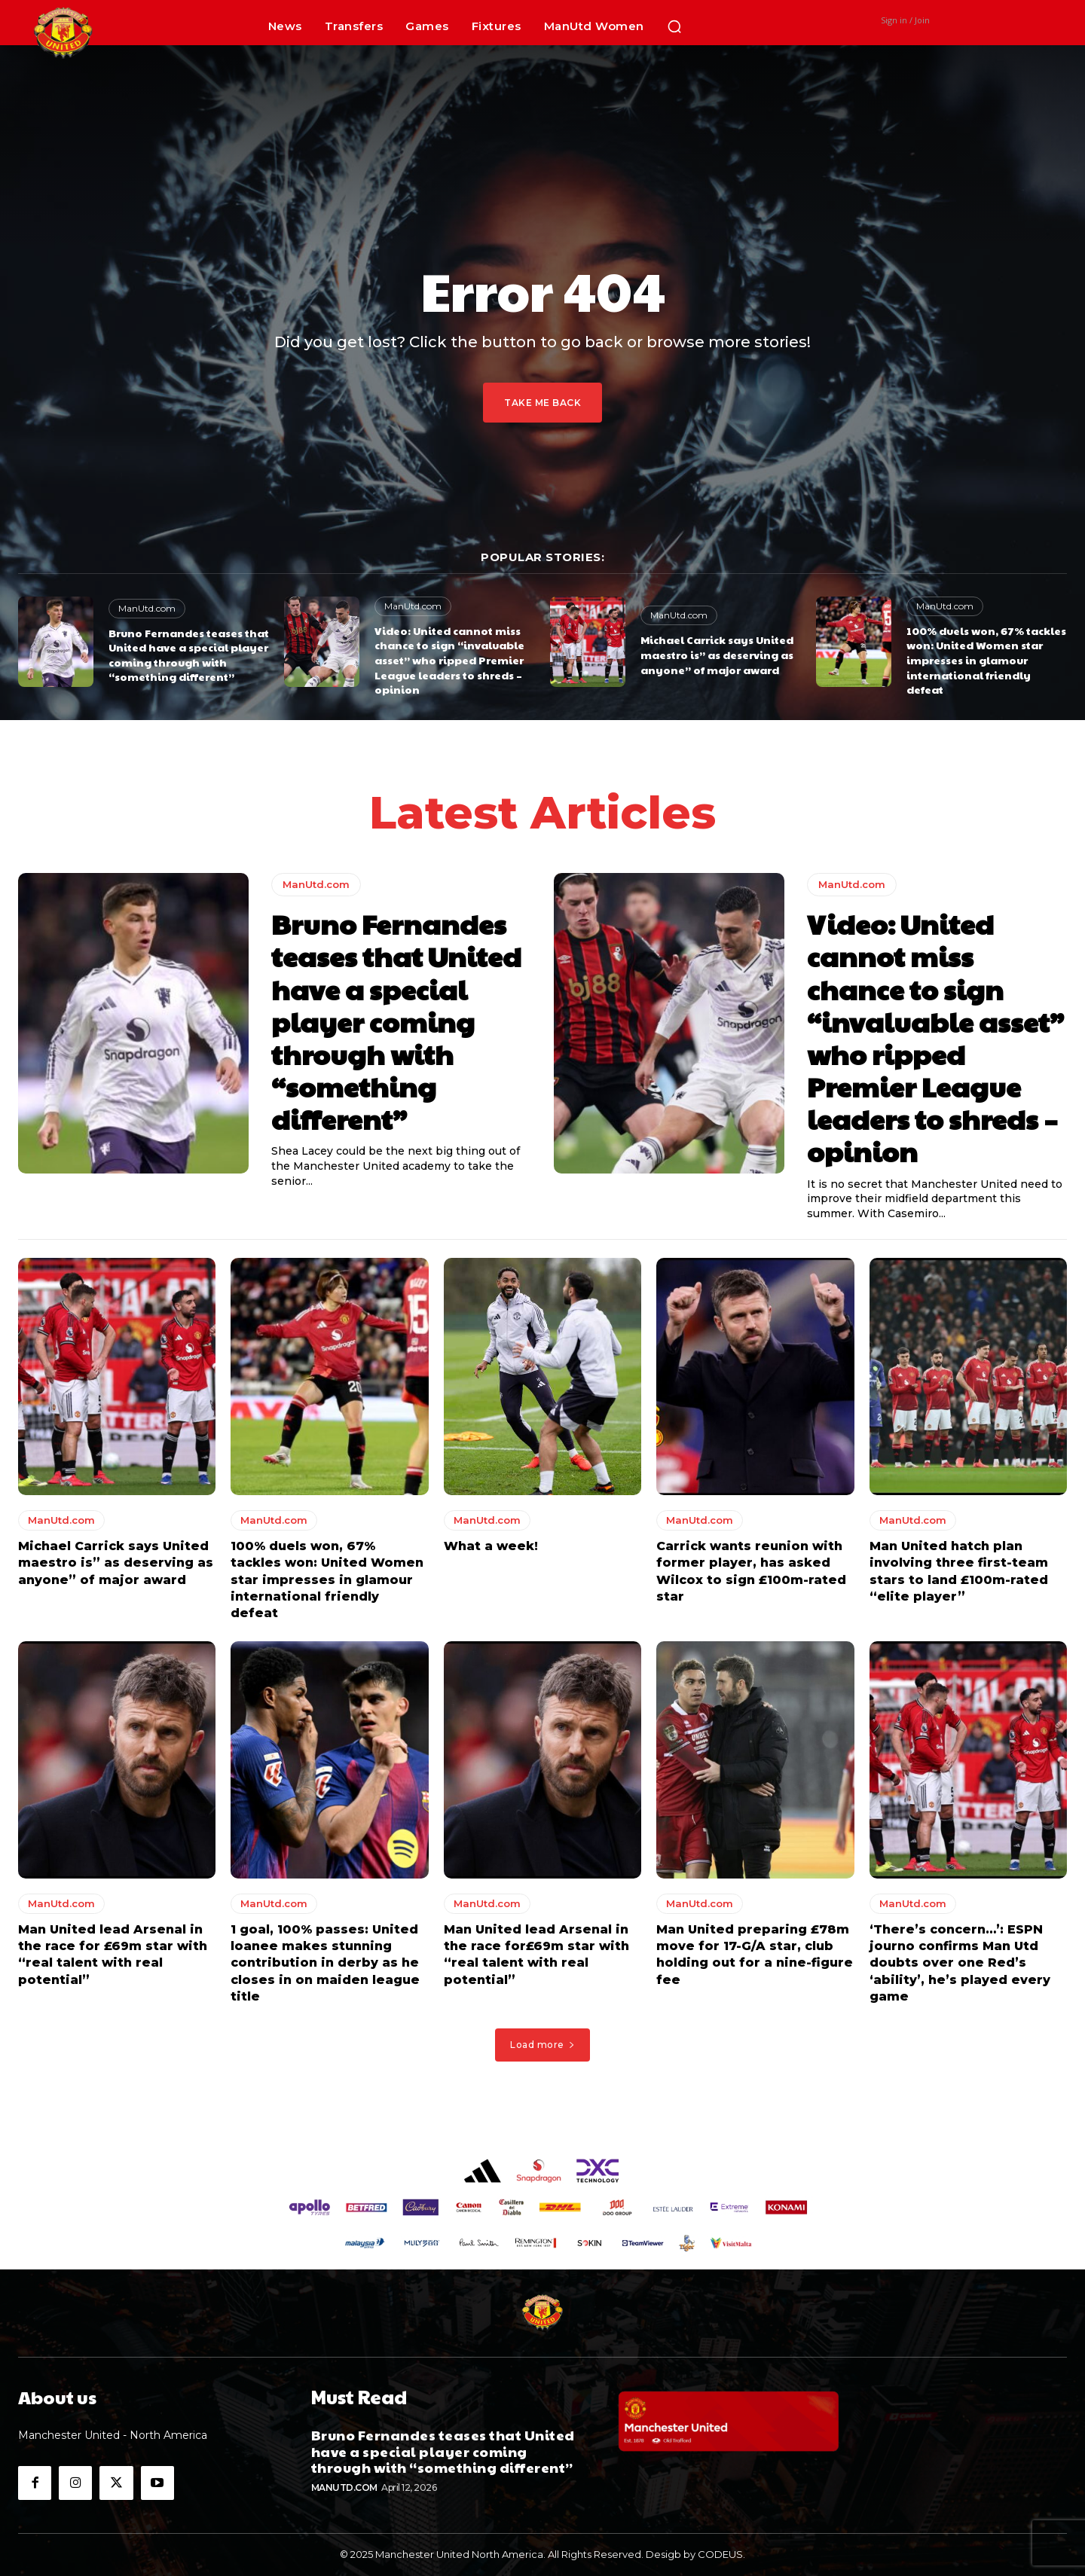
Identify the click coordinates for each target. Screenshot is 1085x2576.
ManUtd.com (147, 608)
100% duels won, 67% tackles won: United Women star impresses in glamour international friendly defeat (986, 660)
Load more (542, 2045)
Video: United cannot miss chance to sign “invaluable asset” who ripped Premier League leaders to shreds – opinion (449, 660)
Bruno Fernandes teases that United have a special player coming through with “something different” (188, 655)
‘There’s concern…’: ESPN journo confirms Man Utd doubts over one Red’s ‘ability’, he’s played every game (960, 1964)
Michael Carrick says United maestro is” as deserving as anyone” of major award (716, 654)
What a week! (491, 1547)
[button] (674, 26)
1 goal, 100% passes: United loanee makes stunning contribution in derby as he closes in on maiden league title (325, 1964)
